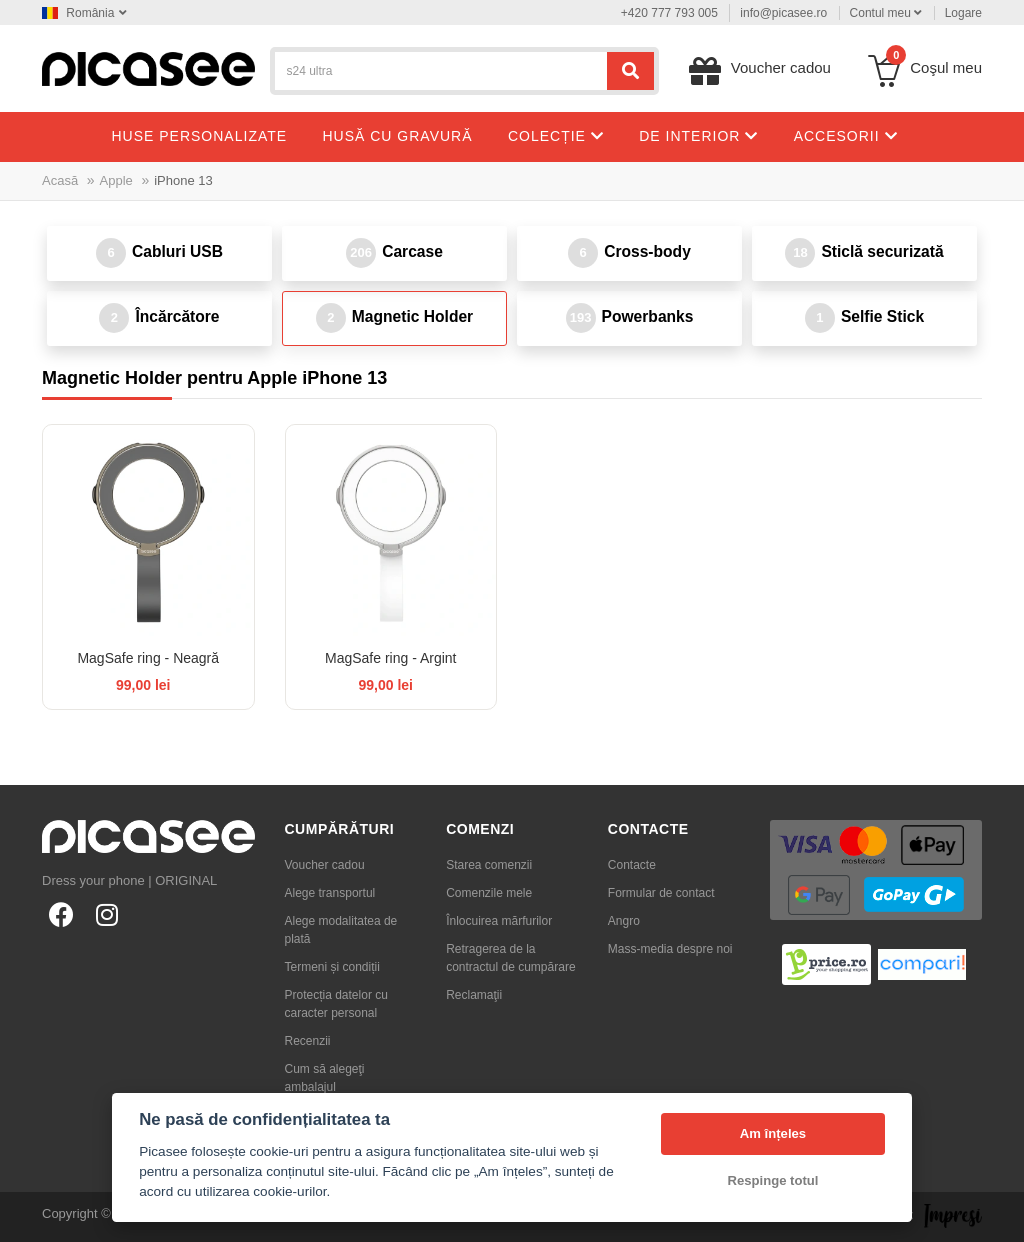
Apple (116, 180)
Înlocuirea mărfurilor (499, 921)
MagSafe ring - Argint (391, 658)
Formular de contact (661, 893)
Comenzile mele (489, 893)
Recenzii (308, 1041)
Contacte (632, 865)
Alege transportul (330, 893)
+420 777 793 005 (669, 13)
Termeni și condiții (332, 967)
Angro (624, 921)
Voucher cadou (325, 865)
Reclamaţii (474, 995)
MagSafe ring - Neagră (148, 658)
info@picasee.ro (783, 13)
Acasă (60, 180)
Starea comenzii (489, 865)
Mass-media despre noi (670, 949)
